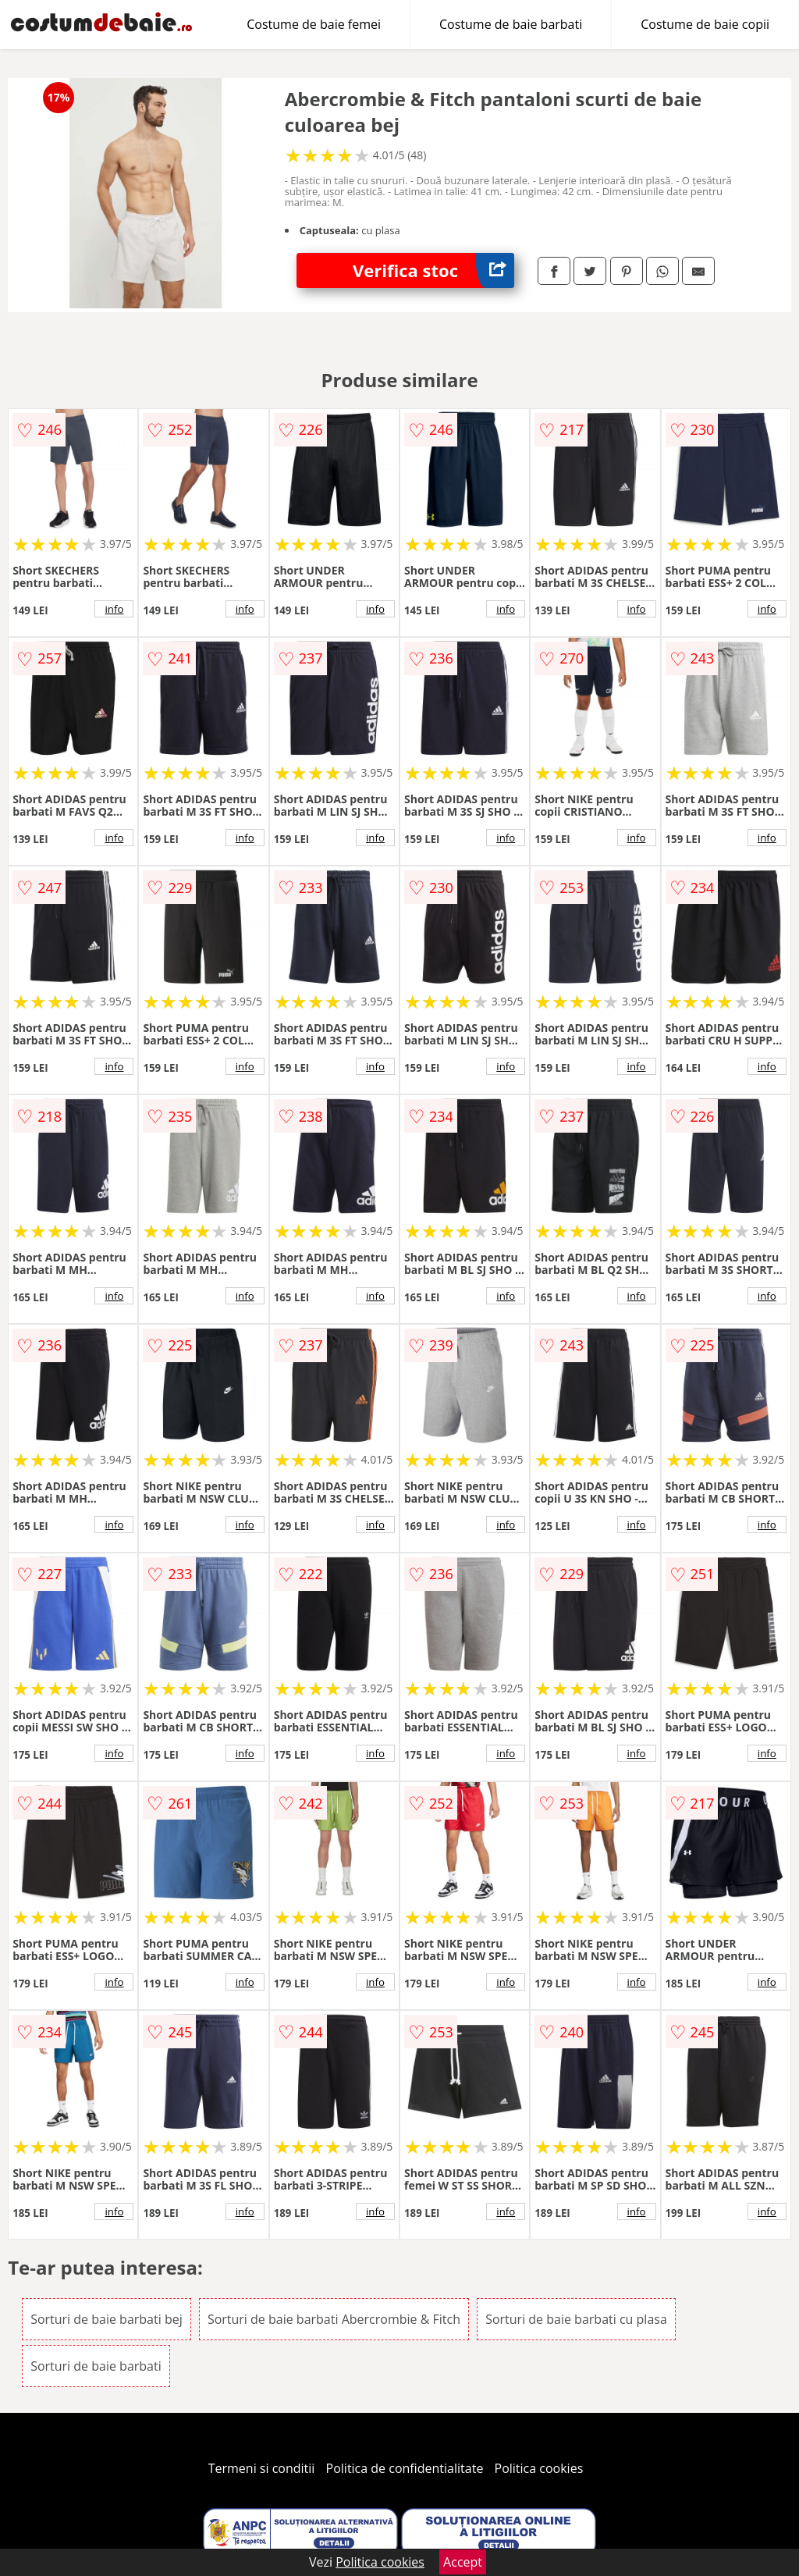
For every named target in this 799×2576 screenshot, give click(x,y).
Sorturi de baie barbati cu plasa (576, 2319)
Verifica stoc (433, 270)
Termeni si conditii (261, 2468)
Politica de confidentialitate (405, 2468)
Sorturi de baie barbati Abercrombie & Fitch (334, 2319)
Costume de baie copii (705, 24)
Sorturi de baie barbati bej (106, 2319)
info (114, 609)
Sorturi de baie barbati (96, 2366)
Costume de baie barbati (510, 24)
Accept (462, 2562)
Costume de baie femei (314, 24)
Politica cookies (539, 2468)
